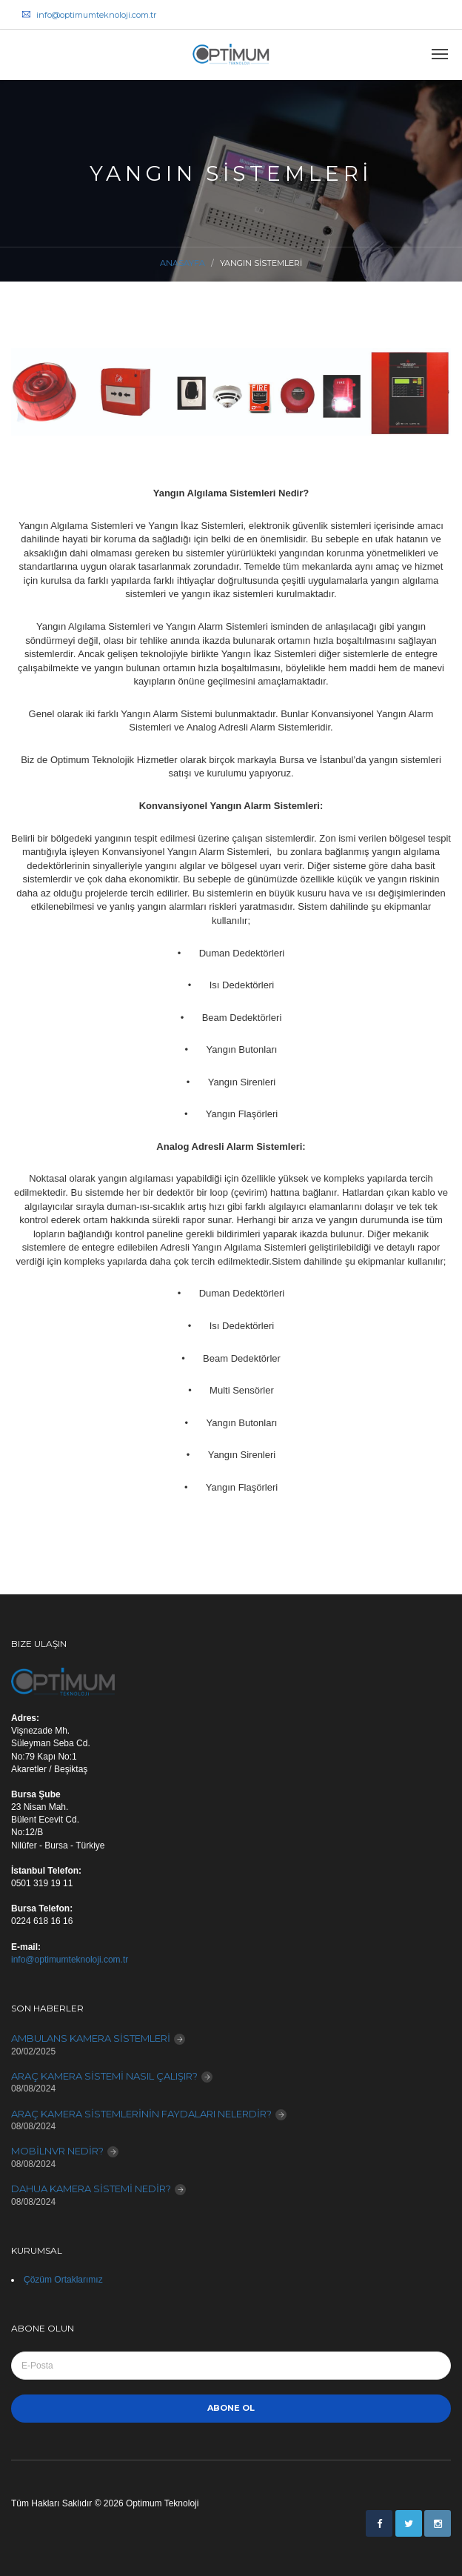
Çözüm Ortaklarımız (63, 2279)
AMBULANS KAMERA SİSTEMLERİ (90, 2038)
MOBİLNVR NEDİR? (57, 2151)
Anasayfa (182, 263)
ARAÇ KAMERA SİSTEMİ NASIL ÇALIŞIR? (104, 2076)
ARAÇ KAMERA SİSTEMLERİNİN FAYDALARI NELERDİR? (141, 2114)
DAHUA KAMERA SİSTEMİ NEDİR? (91, 2188)
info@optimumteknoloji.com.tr (89, 15)
